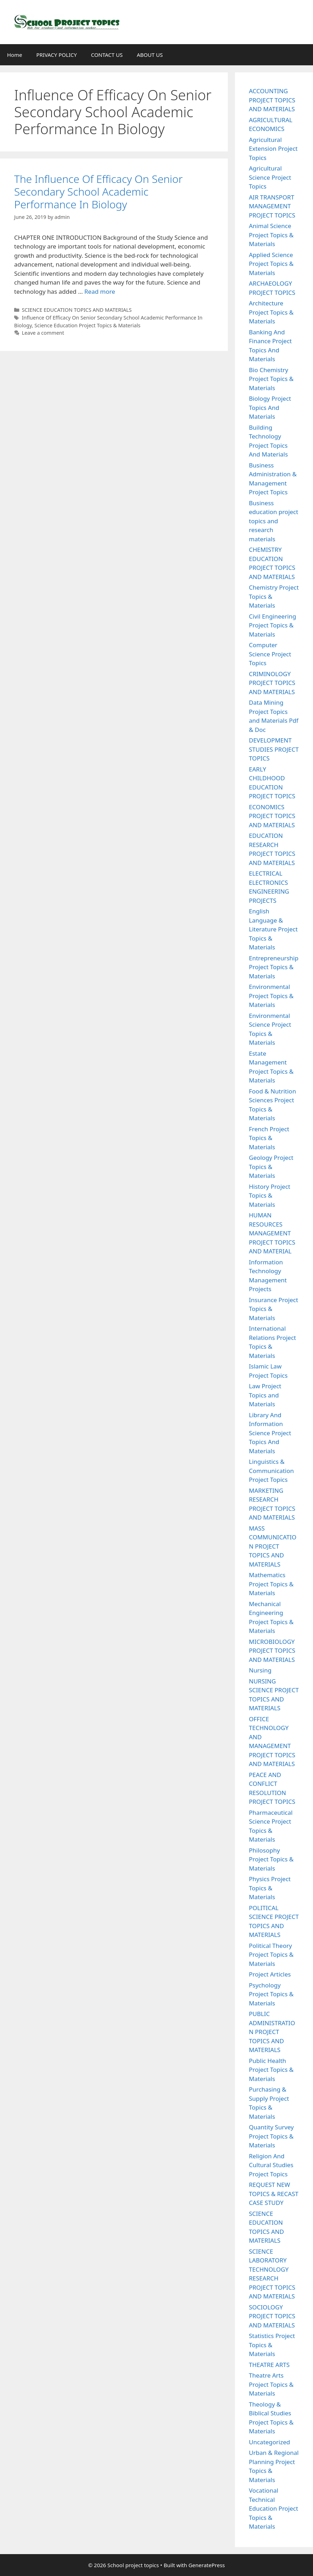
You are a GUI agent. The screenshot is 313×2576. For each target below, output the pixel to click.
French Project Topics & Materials (269, 1138)
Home (14, 54)
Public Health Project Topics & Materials (271, 2070)
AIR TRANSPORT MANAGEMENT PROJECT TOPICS (272, 206)
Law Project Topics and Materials (265, 1395)
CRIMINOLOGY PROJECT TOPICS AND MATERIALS (272, 683)
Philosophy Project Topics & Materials (271, 1859)
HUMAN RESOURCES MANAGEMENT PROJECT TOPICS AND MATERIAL (272, 1233)
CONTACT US (107, 54)
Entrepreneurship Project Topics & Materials (274, 967)
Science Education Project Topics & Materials (88, 325)
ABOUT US (150, 54)
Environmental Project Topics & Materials (271, 996)
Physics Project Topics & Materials (270, 1888)
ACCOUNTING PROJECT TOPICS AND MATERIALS (272, 100)
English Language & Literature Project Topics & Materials (273, 929)
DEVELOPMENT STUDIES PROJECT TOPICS (274, 749)
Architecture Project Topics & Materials (271, 312)
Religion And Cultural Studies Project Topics (271, 2165)
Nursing (260, 1670)
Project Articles (270, 1974)
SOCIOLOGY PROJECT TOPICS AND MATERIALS (272, 2316)
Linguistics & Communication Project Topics (271, 1470)
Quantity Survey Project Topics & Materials (271, 2136)
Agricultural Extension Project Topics (273, 149)
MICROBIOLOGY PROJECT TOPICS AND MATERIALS (272, 1651)
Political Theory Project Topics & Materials (271, 1955)
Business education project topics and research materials (274, 521)
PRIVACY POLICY (56, 54)
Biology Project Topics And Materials (270, 407)
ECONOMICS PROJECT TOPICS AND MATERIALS (272, 816)
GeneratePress (206, 2565)
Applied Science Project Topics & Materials (271, 264)
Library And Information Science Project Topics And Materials (270, 1433)
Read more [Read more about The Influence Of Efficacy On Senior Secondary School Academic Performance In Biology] (99, 291)
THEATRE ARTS (269, 2365)
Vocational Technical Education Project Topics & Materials (273, 2508)
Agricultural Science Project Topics (270, 177)
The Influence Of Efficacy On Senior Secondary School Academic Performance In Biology (98, 191)
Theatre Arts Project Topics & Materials (271, 2384)
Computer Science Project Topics (270, 654)
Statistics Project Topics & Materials (272, 2345)
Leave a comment (43, 332)
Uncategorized (269, 2442)
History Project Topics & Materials (269, 1195)
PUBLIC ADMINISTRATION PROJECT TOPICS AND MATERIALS (272, 2032)
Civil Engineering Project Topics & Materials (272, 625)
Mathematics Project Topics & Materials (271, 1584)
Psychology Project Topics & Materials (271, 1994)
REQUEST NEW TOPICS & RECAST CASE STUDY (274, 2194)
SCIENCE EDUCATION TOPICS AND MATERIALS (77, 309)
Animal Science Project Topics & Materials (271, 235)
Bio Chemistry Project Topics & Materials (271, 379)
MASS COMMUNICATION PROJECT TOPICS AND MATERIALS (273, 1546)
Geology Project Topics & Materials (271, 1166)
